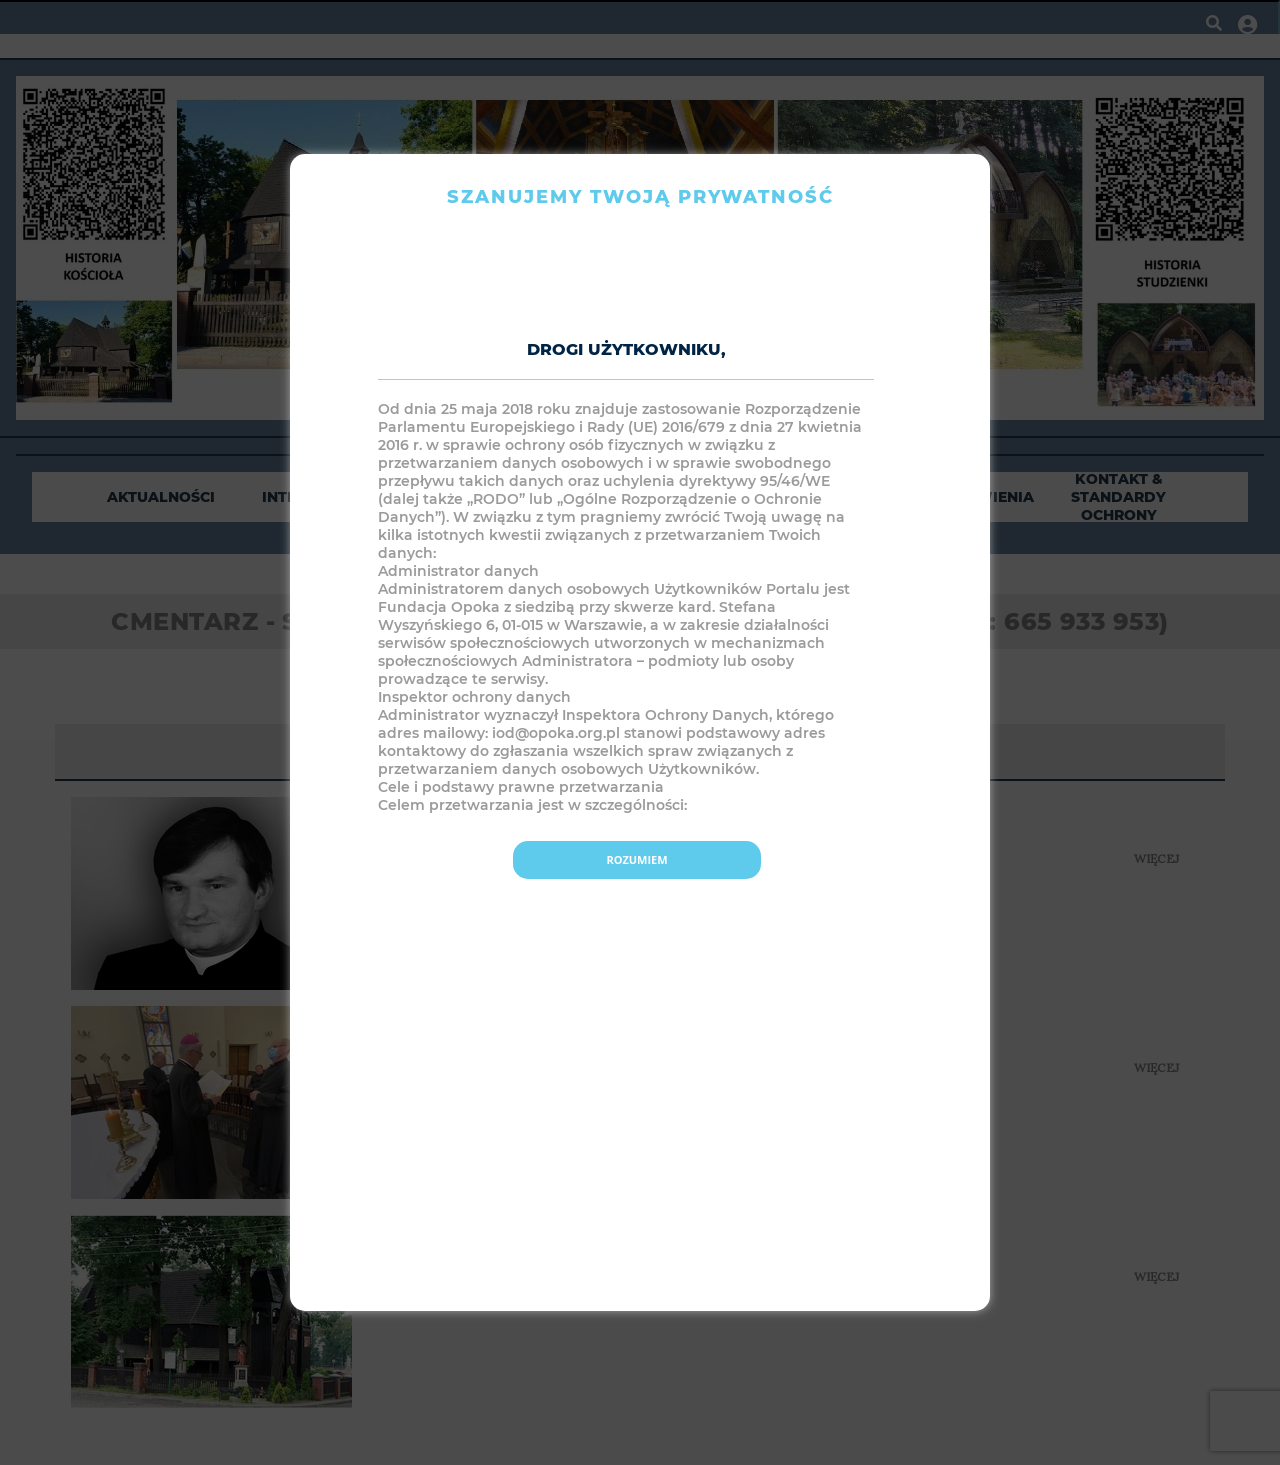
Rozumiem (636, 859)
